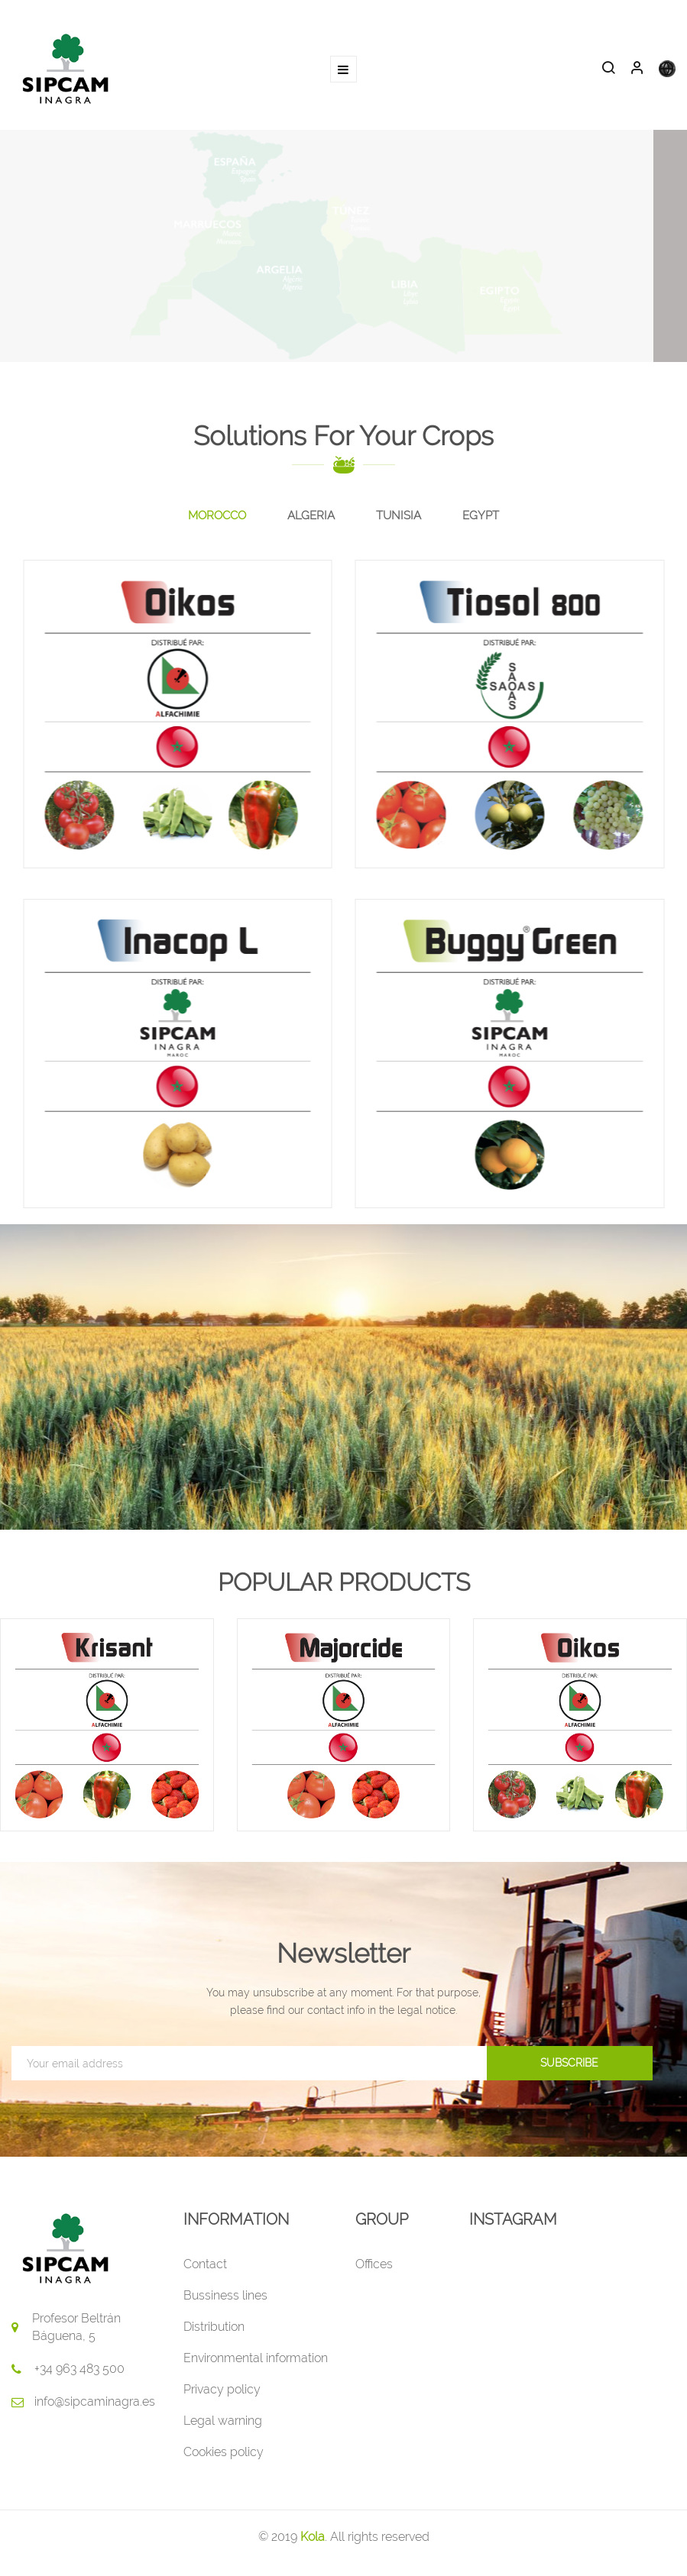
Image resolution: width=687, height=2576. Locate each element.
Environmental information (255, 2358)
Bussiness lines (225, 2295)
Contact (205, 2264)
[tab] (217, 516)
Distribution (214, 2326)
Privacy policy (222, 2389)
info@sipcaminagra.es (94, 2401)
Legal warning (222, 2420)
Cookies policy (223, 2452)
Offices (374, 2264)
